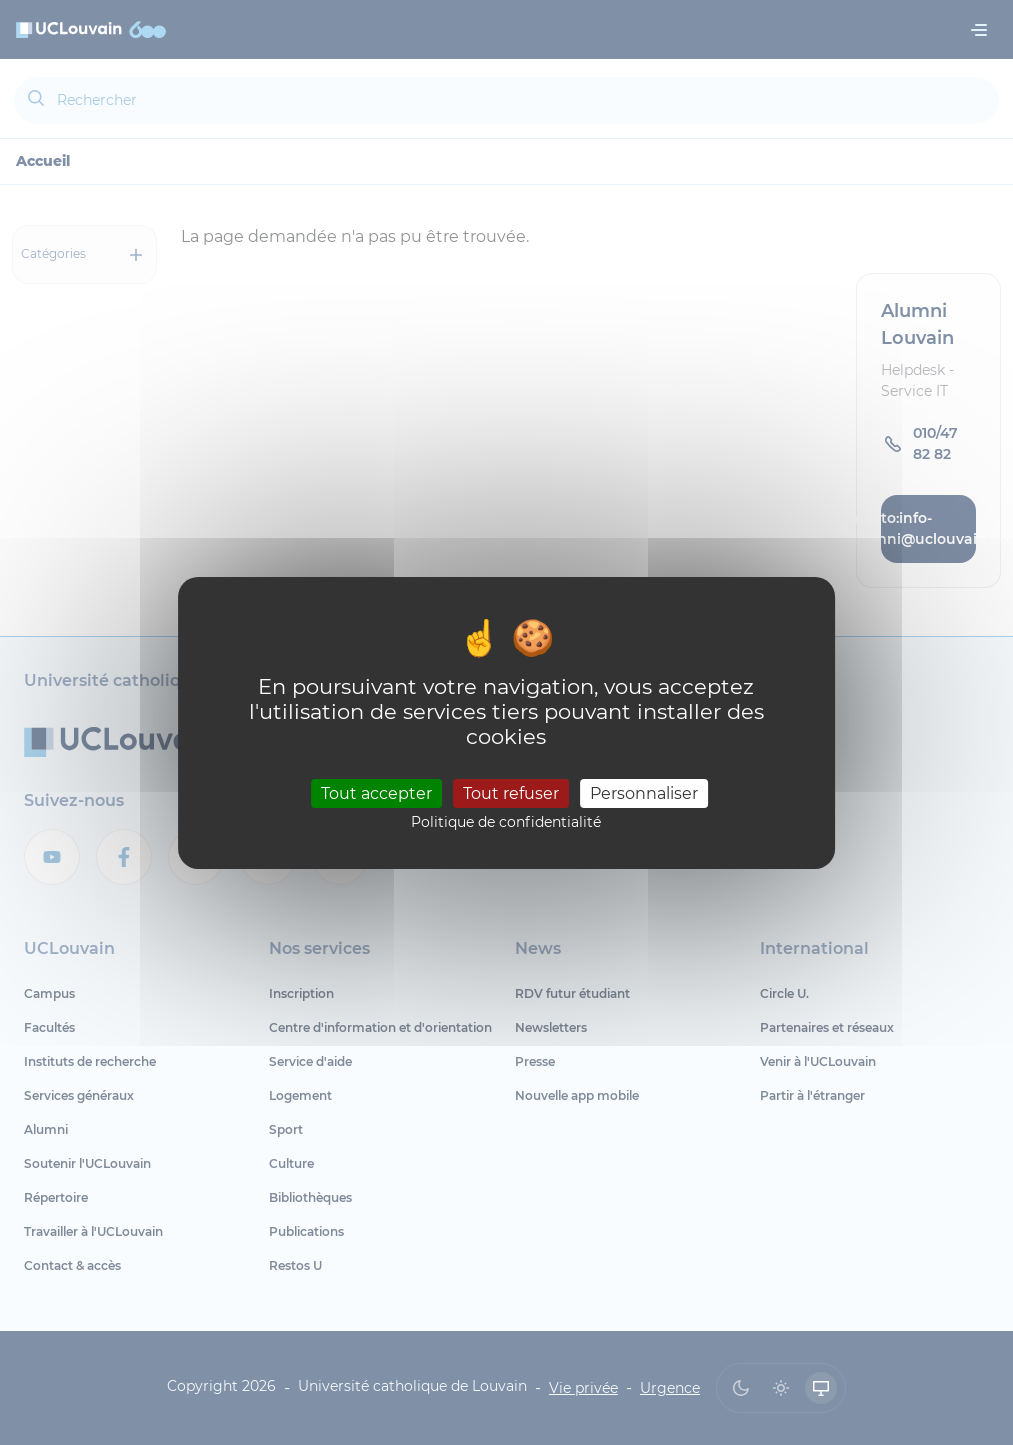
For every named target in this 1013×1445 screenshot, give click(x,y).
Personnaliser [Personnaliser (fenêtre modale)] (644, 793)
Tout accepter (376, 793)
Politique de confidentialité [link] (506, 822)
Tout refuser (511, 793)
